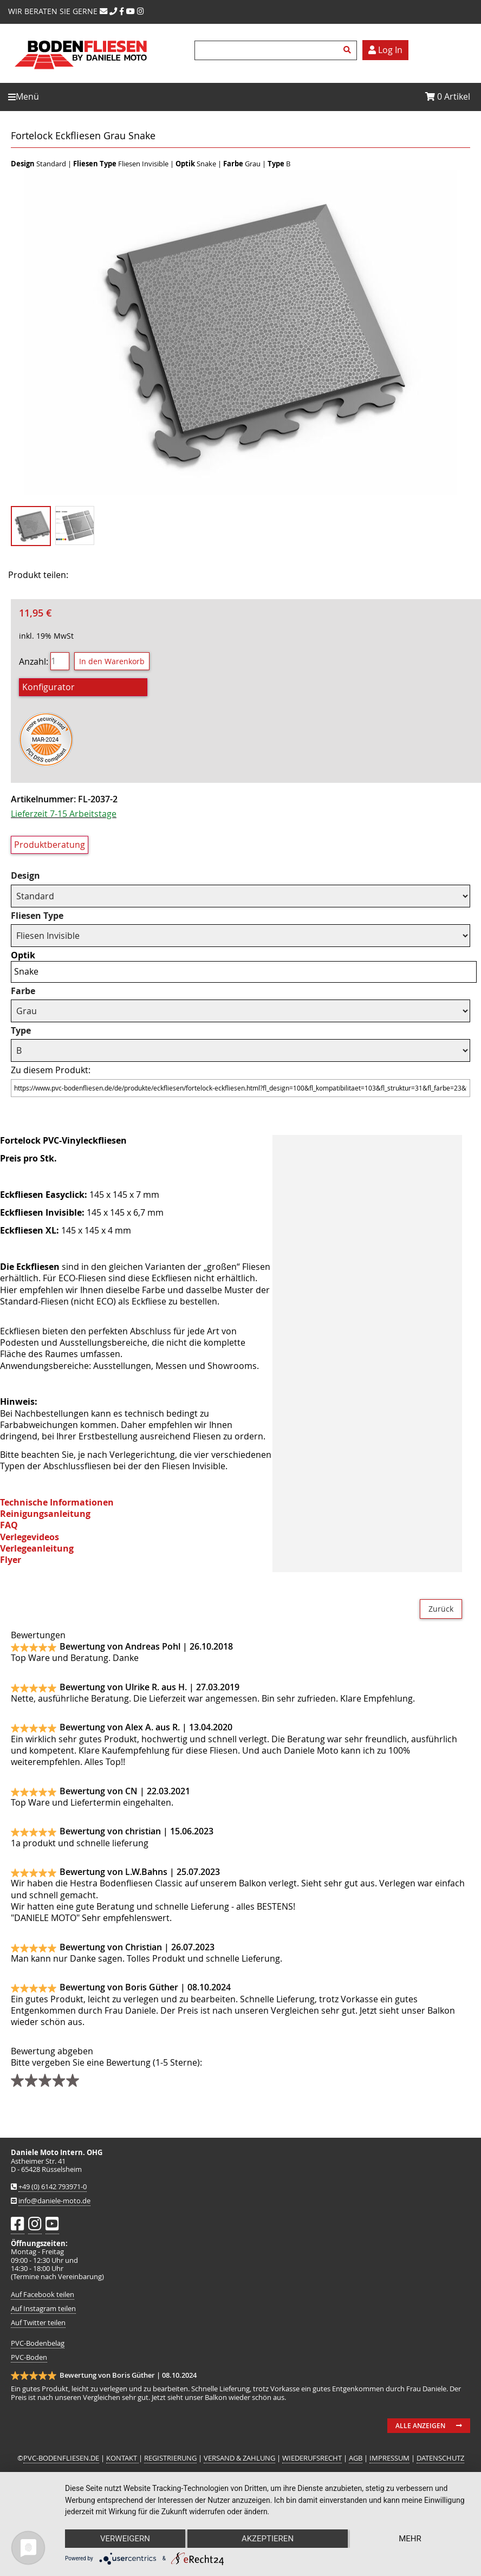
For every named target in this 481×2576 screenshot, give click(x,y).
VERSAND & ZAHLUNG (239, 2458)
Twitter (119, 574)
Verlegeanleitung (37, 1548)
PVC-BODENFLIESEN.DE (61, 2458)
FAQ (9, 1525)
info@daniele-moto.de (54, 2200)
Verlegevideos (29, 1537)
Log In (385, 50)
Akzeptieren (268, 2538)
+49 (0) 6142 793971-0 (52, 2186)
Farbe (23, 991)
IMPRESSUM (389, 2458)
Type (21, 1030)
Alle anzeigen (420, 2425)
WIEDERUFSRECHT (312, 2458)
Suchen (349, 50)
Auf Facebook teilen (42, 2294)
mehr (410, 2538)
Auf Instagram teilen (43, 2308)
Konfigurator (48, 687)
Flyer (10, 1560)
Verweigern (125, 2538)
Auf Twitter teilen (38, 2322)
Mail (146, 574)
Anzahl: (33, 661)
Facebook (92, 574)
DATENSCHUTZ (440, 2458)
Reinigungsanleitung (45, 1514)
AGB (355, 2458)
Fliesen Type (37, 916)
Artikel (447, 96)
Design (25, 875)
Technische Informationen (57, 1502)
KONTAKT (122, 2458)
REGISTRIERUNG (170, 2458)
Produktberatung (49, 845)
